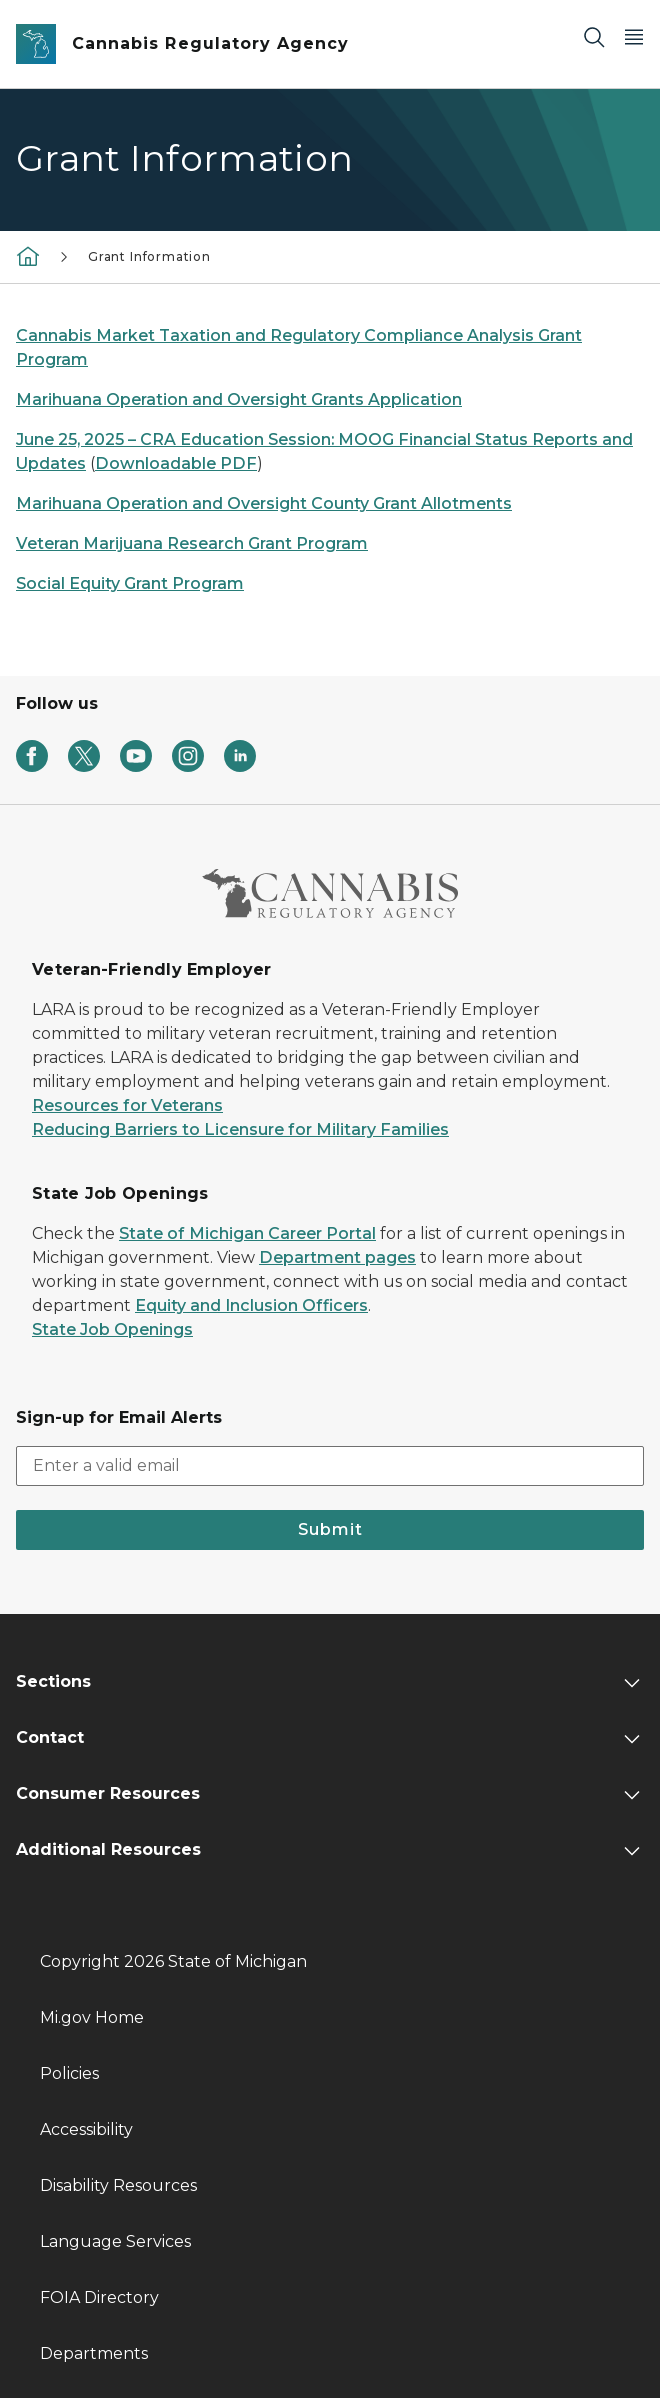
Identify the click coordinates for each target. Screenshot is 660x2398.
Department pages (337, 1257)
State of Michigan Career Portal (247, 1233)
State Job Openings (112, 1329)
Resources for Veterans (127, 1105)
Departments (94, 2353)
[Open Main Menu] (634, 36)
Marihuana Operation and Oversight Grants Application (239, 399)
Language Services (115, 2241)
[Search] (594, 36)
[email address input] (330, 1466)
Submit (330, 1529)
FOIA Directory (99, 2297)
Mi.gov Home (92, 2017)
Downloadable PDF (176, 463)
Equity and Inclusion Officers (251, 1305)
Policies (69, 2073)
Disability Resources (118, 2185)
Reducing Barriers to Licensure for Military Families (240, 1129)
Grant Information (149, 256)
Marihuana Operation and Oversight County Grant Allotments (264, 503)
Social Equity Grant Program (130, 583)
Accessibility (86, 2129)
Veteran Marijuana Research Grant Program (192, 543)
